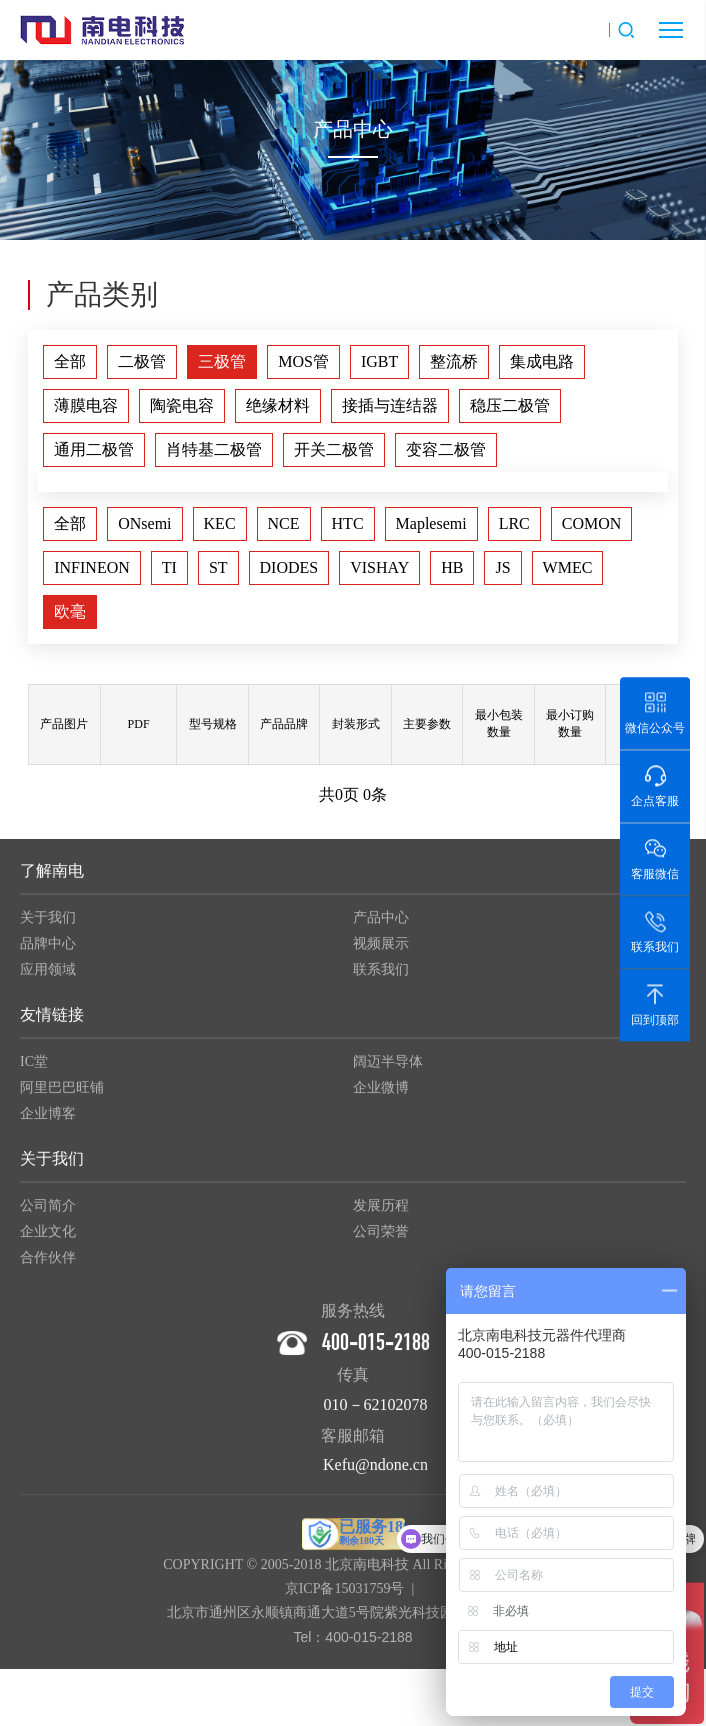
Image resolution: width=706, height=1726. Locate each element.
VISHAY (379, 567)
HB (452, 567)
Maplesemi (431, 523)
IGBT (379, 361)
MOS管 (303, 361)
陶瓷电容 (182, 405)
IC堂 (34, 1068)
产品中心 (381, 924)
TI (169, 567)
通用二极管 (94, 449)
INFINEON (92, 567)
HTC (348, 523)
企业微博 (381, 1094)
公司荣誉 (381, 1238)
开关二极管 (334, 449)
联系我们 (381, 976)
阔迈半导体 (388, 1068)
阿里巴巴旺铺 (62, 1094)
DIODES (289, 567)
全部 (70, 361)
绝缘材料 (278, 405)
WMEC (568, 567)
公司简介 (48, 1212)
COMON (592, 523)
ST (218, 567)
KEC (220, 523)
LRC (514, 523)
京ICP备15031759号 (345, 1595)
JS (502, 567)
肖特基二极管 (214, 449)
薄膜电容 (86, 405)
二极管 (142, 361)
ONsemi (144, 523)
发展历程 (381, 1212)
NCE (284, 523)
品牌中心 (48, 950)
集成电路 (542, 361)
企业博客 (48, 1120)
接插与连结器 (390, 405)
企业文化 (48, 1238)
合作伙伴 (48, 1264)
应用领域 (48, 976)
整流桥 (454, 361)
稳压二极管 (510, 405)
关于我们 (48, 924)
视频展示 (381, 950)
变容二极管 (446, 449)
